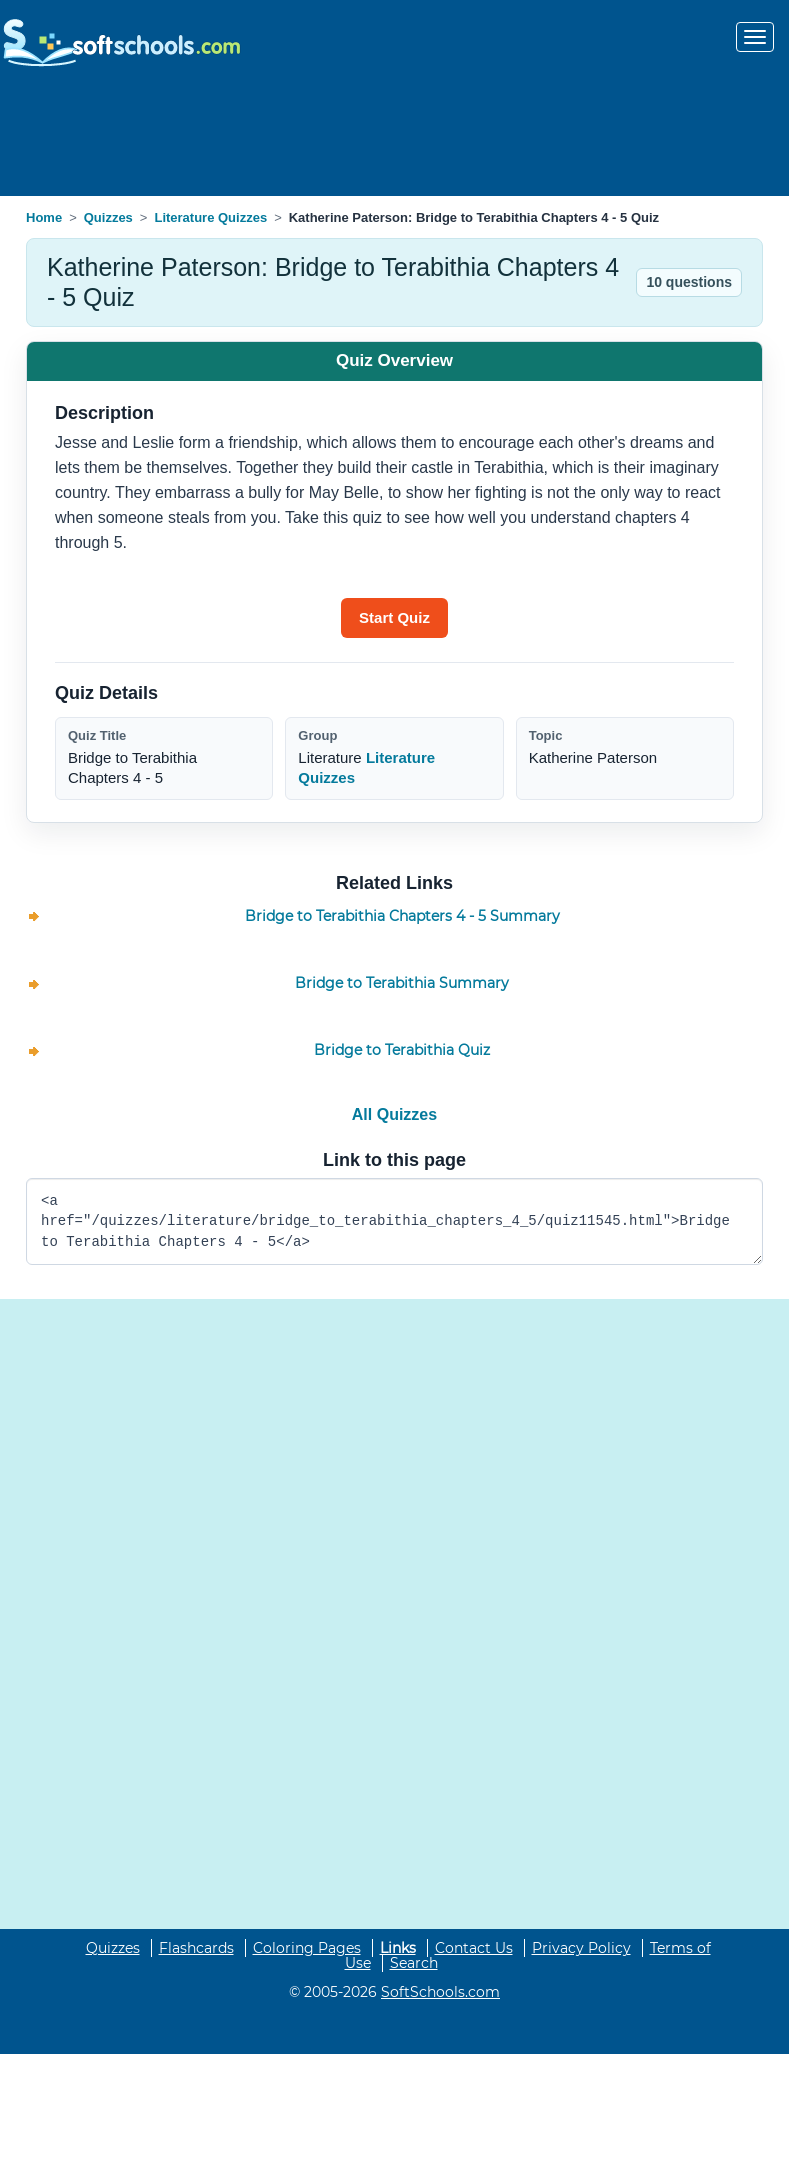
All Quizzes (394, 1114)
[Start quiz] (394, 618)
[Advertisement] (395, 134)
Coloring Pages (307, 1948)
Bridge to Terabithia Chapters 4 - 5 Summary (402, 916)
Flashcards (196, 1948)
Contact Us (474, 1948)
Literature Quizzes (210, 217)
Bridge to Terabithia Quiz (402, 1050)
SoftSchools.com (440, 1992)
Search (414, 1963)
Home (44, 217)
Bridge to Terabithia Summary (402, 983)
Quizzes (108, 217)
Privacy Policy (581, 1948)
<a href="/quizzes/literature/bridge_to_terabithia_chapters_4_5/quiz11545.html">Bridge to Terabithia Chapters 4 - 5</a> (394, 1221)
